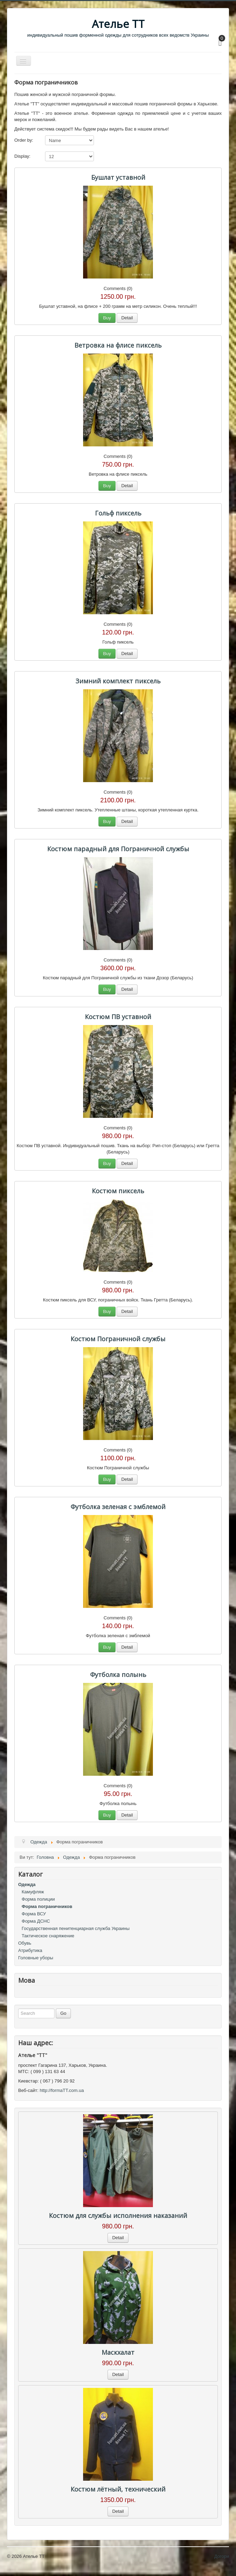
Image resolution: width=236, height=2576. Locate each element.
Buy (107, 317)
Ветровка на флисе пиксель (118, 345)
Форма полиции (38, 1899)
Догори (221, 2556)
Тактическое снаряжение (48, 1935)
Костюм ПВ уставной (118, 1016)
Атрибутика (30, 1950)
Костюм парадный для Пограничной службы (118, 849)
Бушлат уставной (118, 177)
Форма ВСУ (34, 1913)
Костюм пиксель (118, 1191)
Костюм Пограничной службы (118, 1339)
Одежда (27, 1884)
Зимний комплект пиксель (118, 681)
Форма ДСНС (36, 1921)
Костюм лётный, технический (118, 2489)
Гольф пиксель (118, 513)
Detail (127, 317)
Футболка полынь (118, 1674)
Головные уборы (35, 1957)
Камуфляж (33, 1891)
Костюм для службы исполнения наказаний (118, 2215)
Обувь (24, 1943)
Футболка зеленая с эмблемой (118, 1506)
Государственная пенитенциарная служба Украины (76, 1928)
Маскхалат (118, 2352)
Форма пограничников (47, 1906)
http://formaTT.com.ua (62, 2090)
